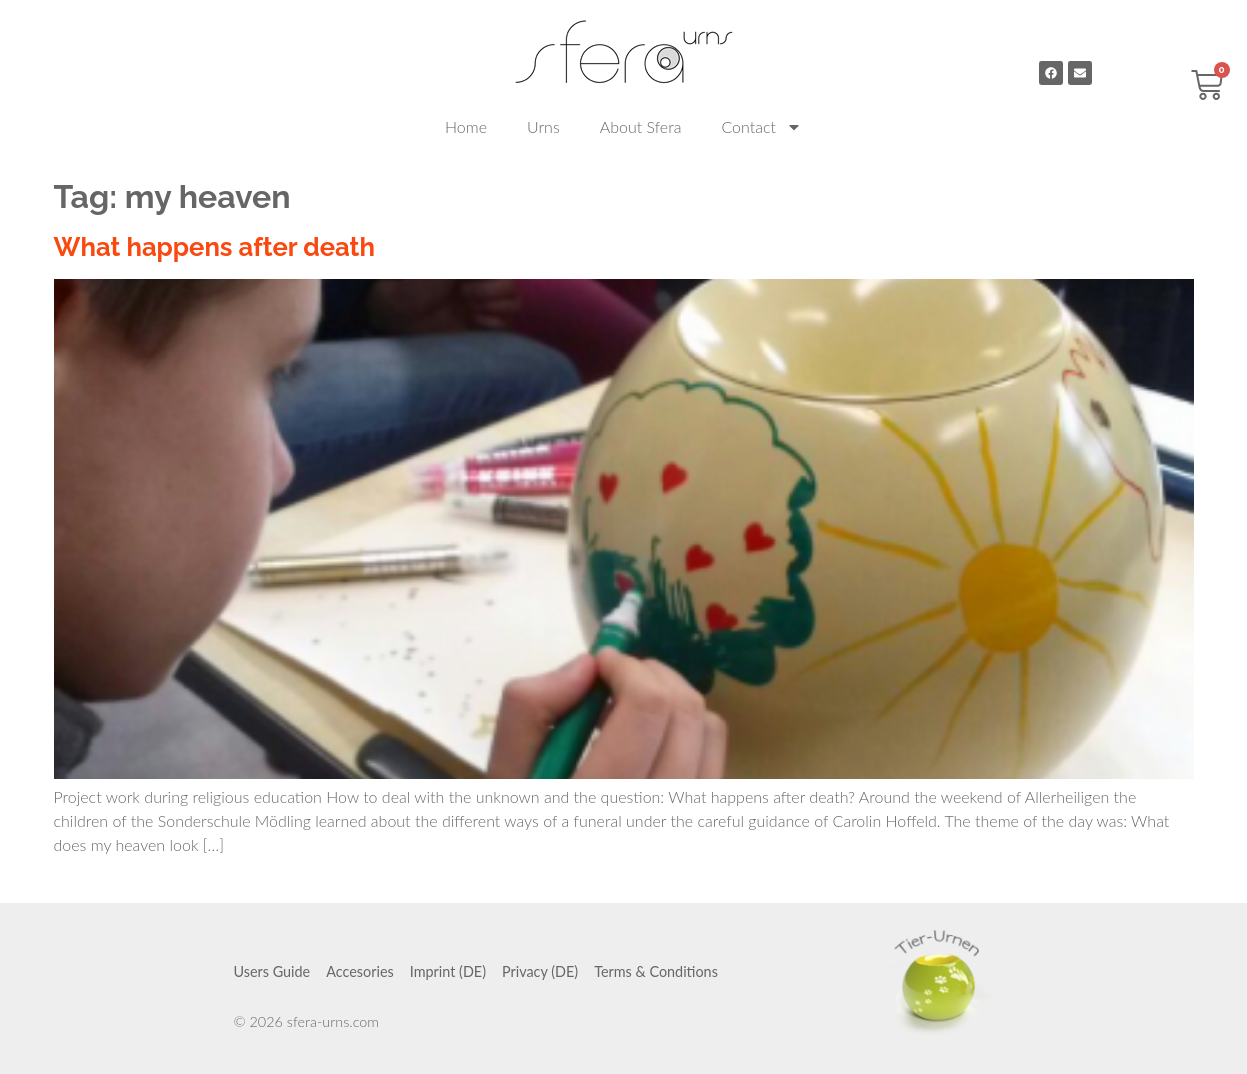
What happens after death (214, 247)
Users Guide (272, 971)
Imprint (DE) (448, 971)
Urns (543, 126)
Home (466, 126)
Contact (761, 127)
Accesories (360, 971)
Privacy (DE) (540, 971)
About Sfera (641, 126)
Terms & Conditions (656, 971)
